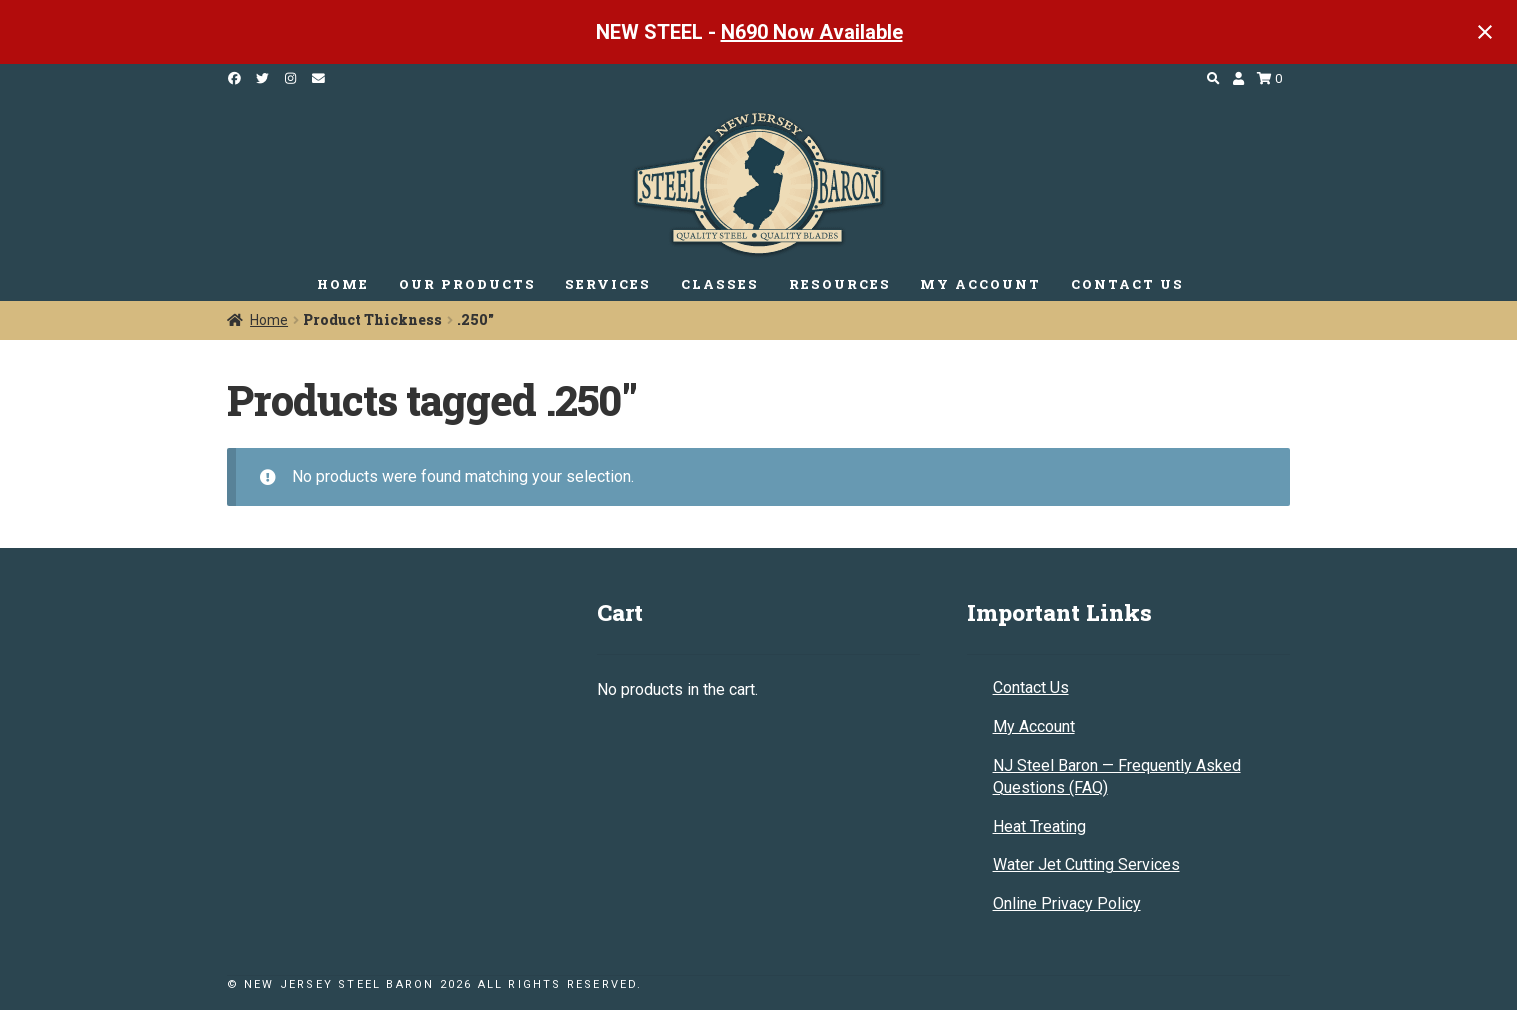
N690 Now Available (812, 32)
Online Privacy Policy (1067, 903)
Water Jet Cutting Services (1086, 864)
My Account (1034, 726)
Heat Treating (1039, 826)
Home (269, 320)
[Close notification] (1485, 32)
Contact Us (1031, 687)
